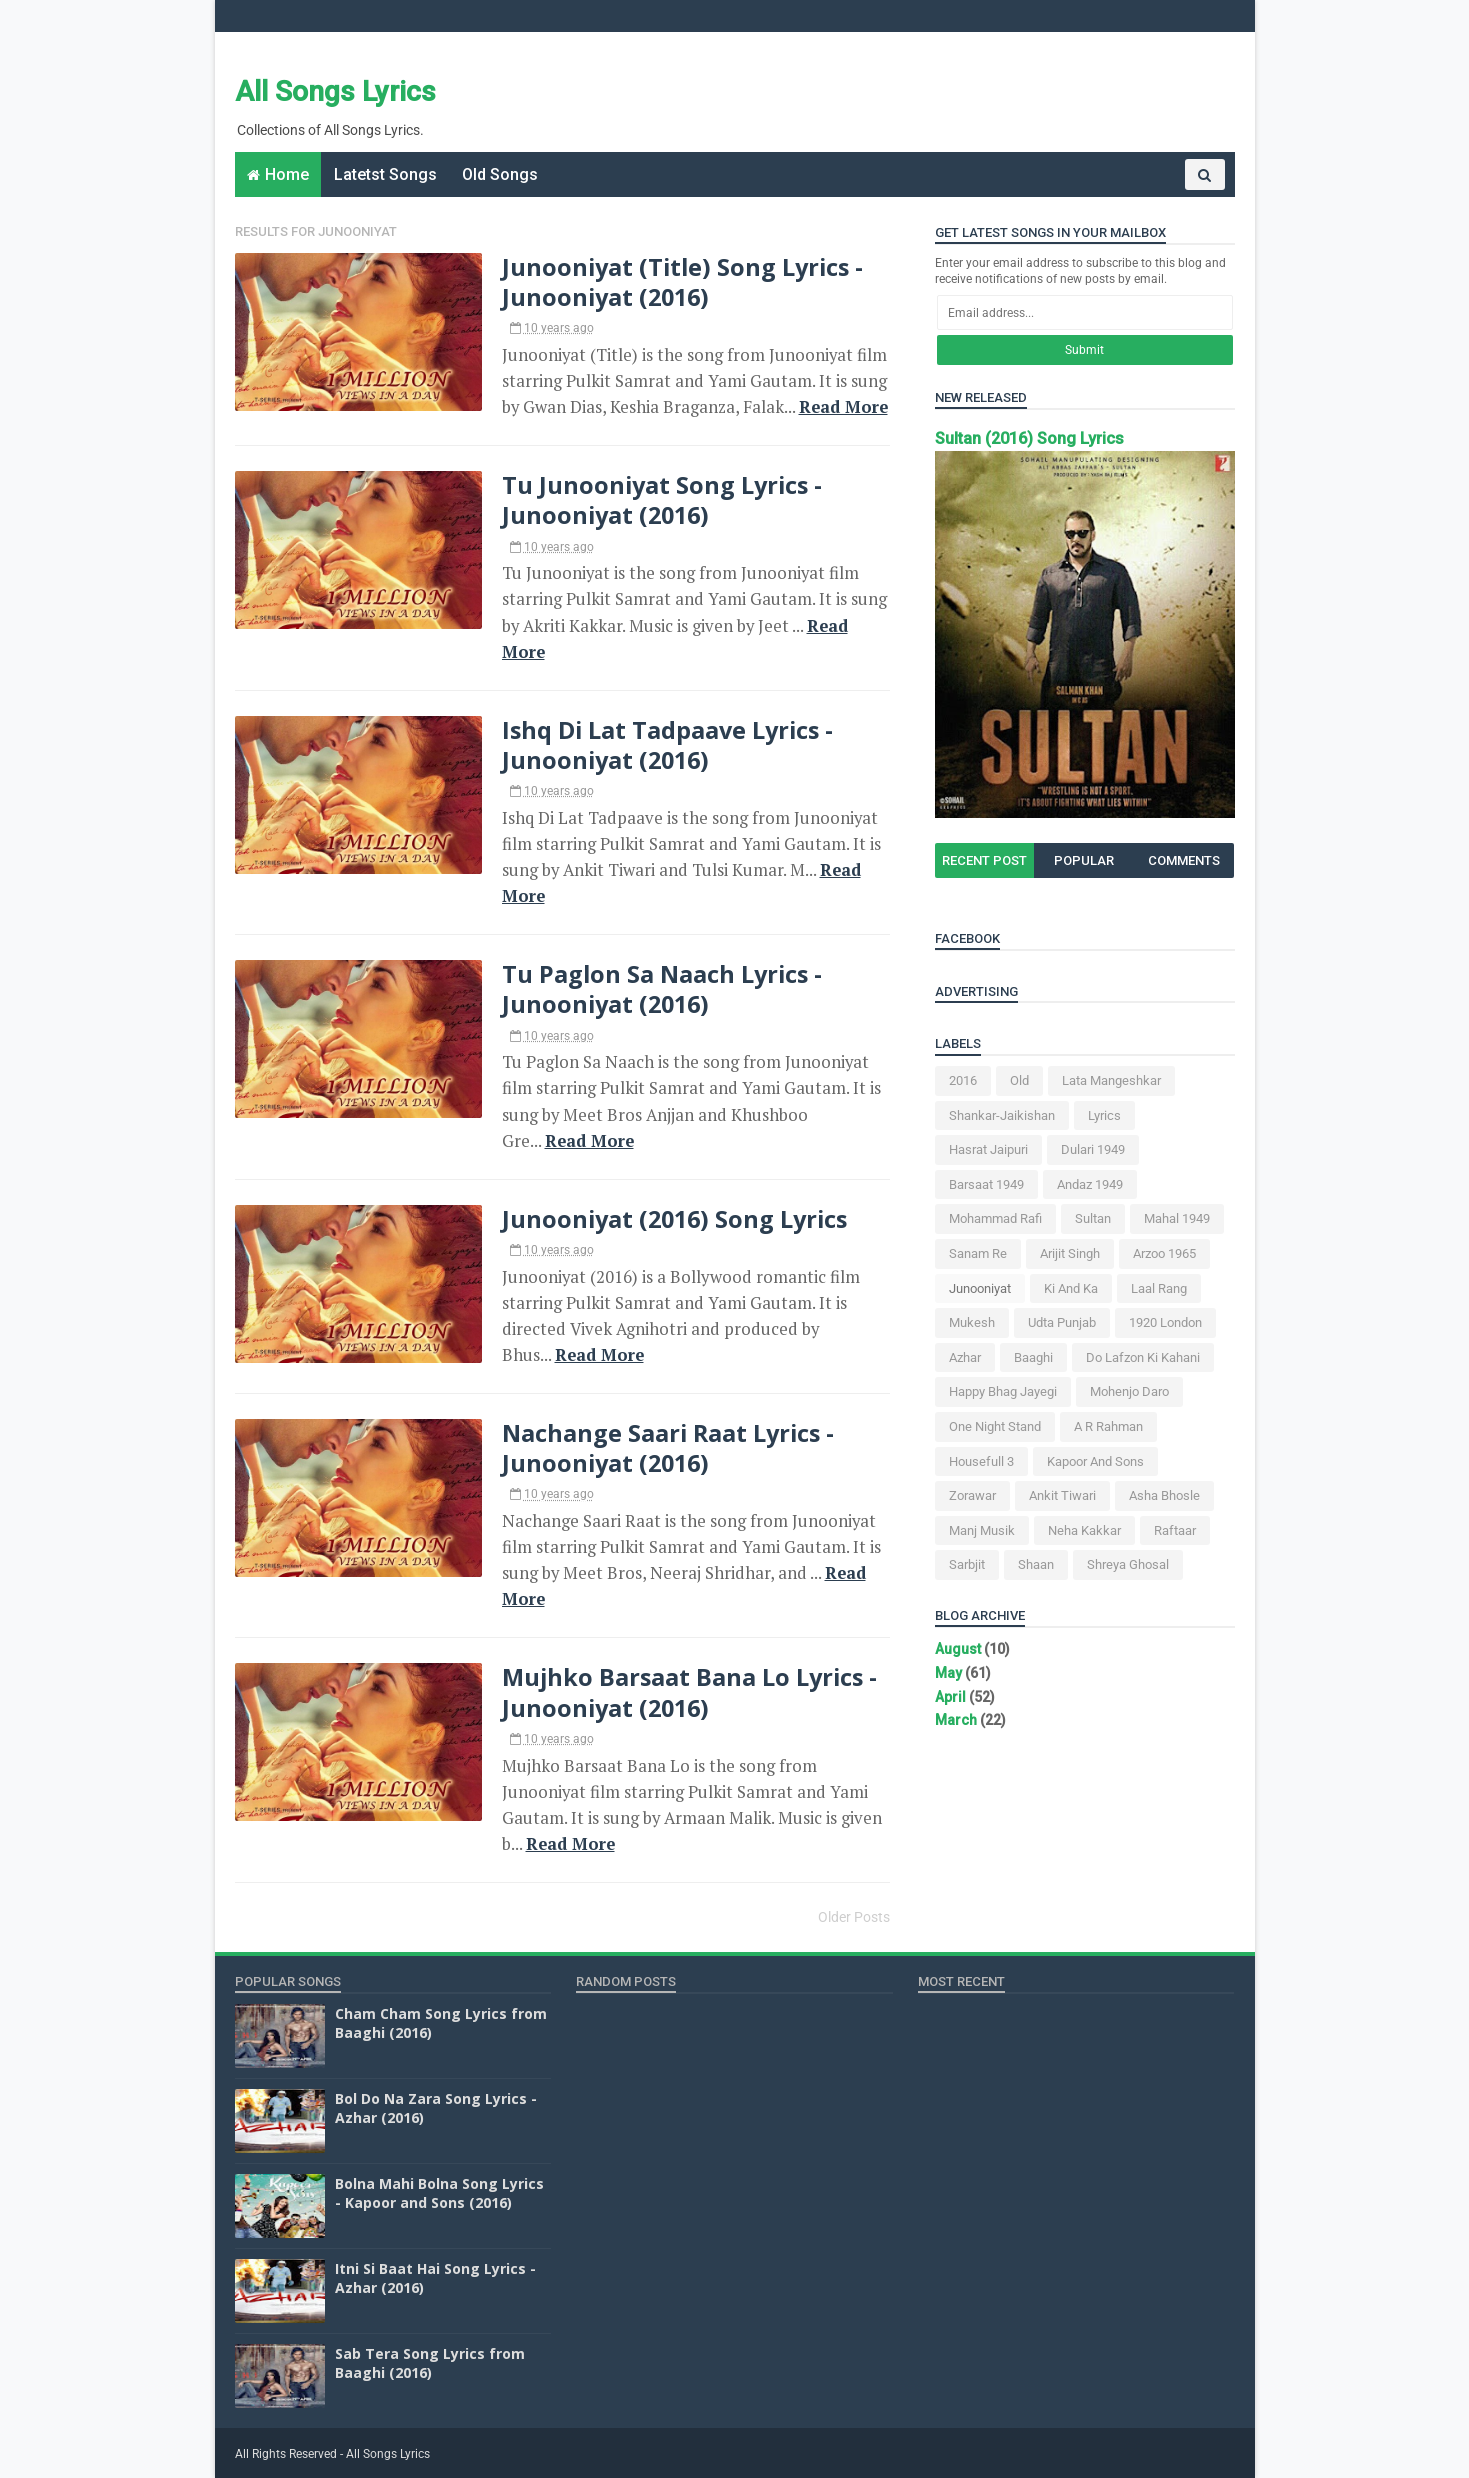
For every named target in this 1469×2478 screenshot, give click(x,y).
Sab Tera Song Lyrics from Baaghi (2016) (430, 2363)
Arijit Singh (1070, 1253)
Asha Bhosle (1164, 1495)
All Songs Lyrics (335, 91)
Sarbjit (967, 1564)
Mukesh (972, 1322)
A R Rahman (1108, 1426)
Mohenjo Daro (1129, 1391)
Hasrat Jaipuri (988, 1149)
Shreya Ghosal (1128, 1564)
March (956, 1720)
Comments (1184, 860)
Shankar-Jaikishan (1002, 1115)
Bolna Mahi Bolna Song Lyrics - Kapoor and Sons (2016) (439, 2193)
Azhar (965, 1357)
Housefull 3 (981, 1461)
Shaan (1036, 1564)
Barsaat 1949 (986, 1184)
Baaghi (1033, 1357)
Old (1019, 1080)
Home (287, 174)
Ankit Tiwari (1062, 1495)
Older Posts (854, 1917)
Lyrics (1104, 1115)
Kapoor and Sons (1095, 1461)
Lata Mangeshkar (1111, 1080)
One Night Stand (995, 1426)
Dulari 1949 (1093, 1149)
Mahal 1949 (1177, 1218)
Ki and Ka (1071, 1288)
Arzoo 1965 (1164, 1253)
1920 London (1165, 1322)
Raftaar (1175, 1530)
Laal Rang (1159, 1288)
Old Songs (500, 174)
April (950, 1697)
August (958, 1649)
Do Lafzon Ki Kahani (1143, 1357)
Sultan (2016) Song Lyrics (1029, 438)
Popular (1084, 860)
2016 (963, 1080)
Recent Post (984, 860)
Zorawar (972, 1495)
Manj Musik (982, 1530)
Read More (843, 407)
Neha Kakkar (1084, 1530)
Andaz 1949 (1090, 1184)
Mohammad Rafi (995, 1218)
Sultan (1093, 1218)
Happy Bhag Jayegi (1003, 1391)
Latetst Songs (385, 174)
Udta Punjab (1062, 1322)
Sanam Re (978, 1253)
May (948, 1673)
